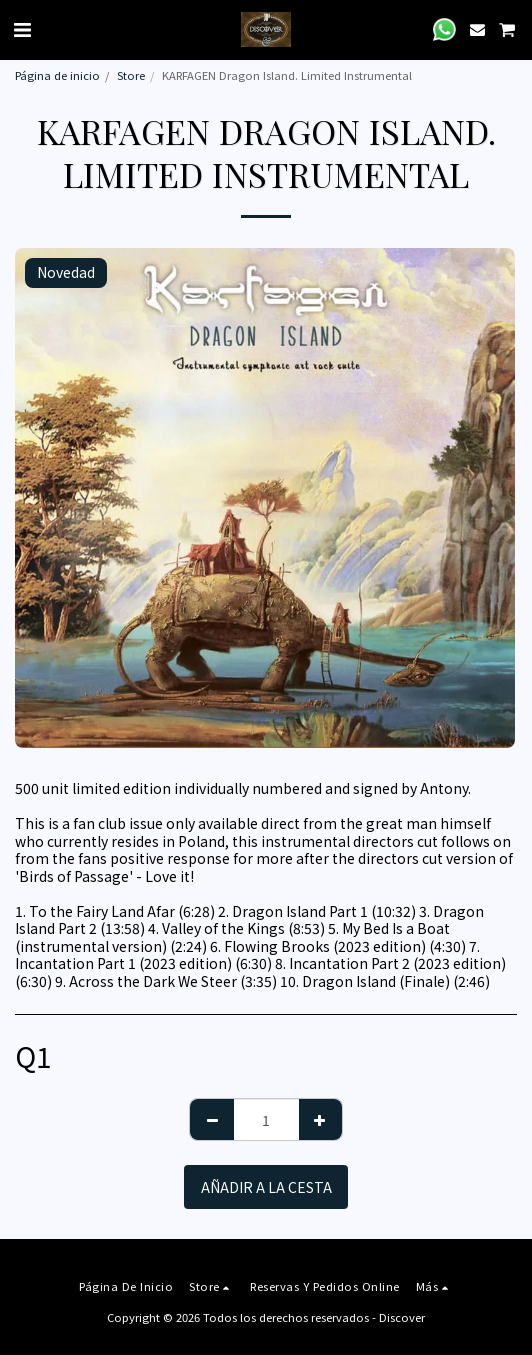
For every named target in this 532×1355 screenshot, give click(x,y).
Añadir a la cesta (266, 1187)
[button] (22, 28)
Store (131, 75)
